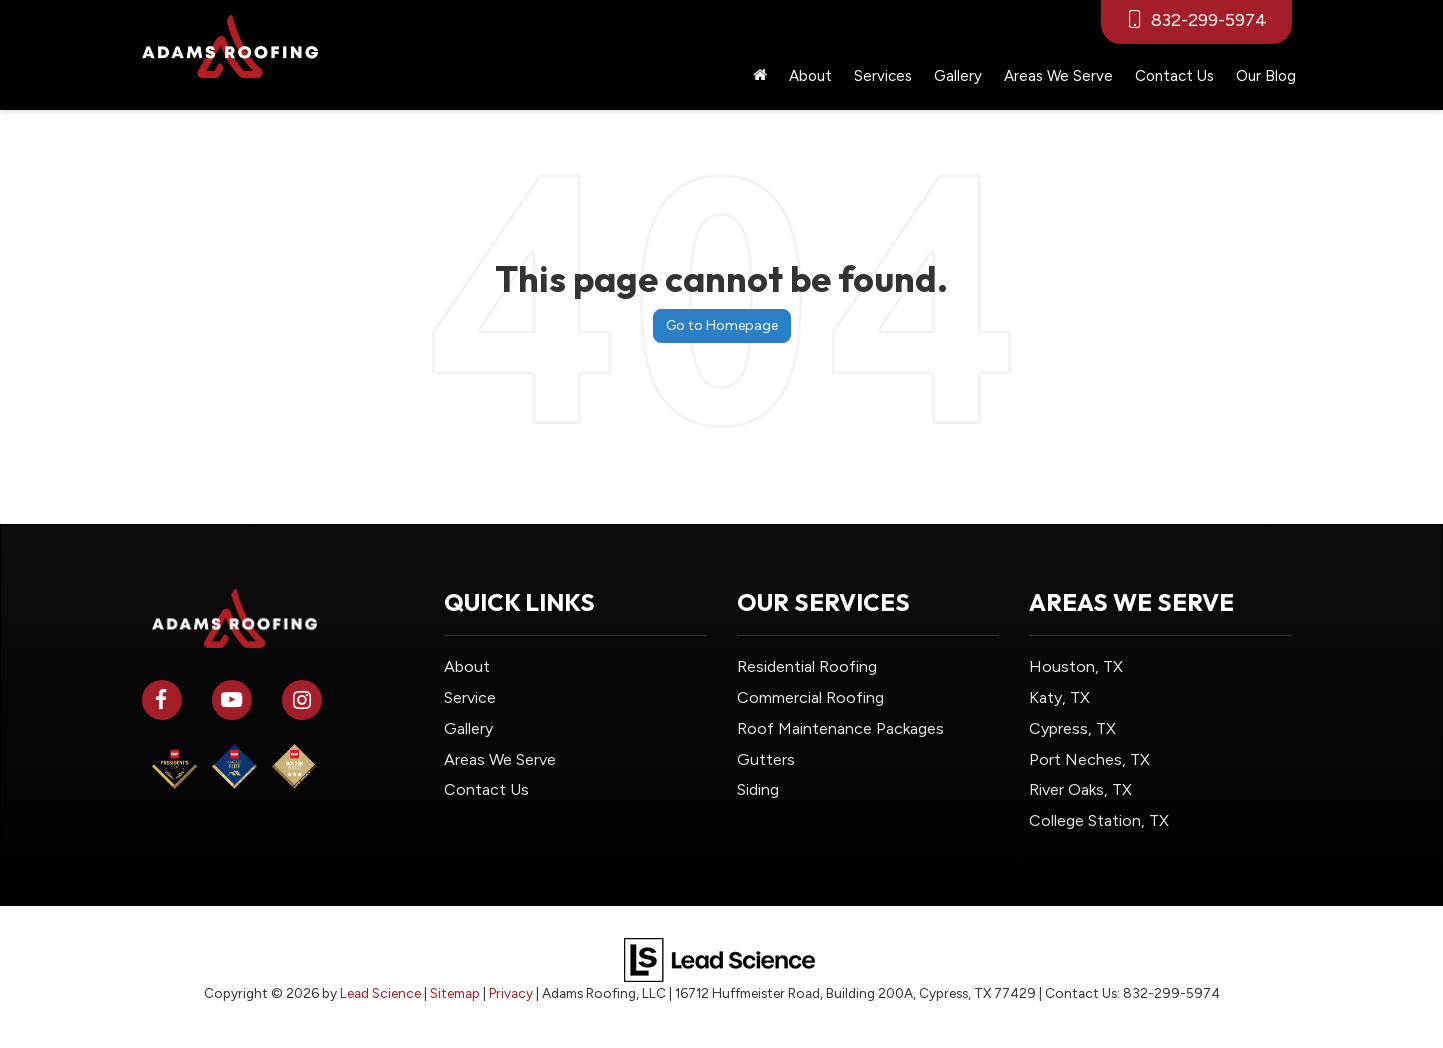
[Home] (760, 76)
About (467, 666)
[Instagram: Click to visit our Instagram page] (302, 697)
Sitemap (455, 993)
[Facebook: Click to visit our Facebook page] (162, 697)
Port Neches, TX (1089, 759)
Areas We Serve (1058, 76)
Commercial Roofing (810, 697)
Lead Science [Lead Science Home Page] (380, 993)
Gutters (766, 759)
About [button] (810, 76)
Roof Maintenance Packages (840, 728)
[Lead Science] (719, 958)
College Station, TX (1099, 820)
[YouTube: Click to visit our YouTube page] (232, 697)
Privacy (511, 993)
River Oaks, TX (1080, 789)
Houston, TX (1076, 666)
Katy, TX (1059, 697)
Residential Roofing (807, 666)
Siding (758, 789)
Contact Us (1174, 76)
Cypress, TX (1072, 728)
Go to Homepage (722, 325)
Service (470, 697)
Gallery (958, 76)
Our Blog (1266, 76)
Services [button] (883, 76)
